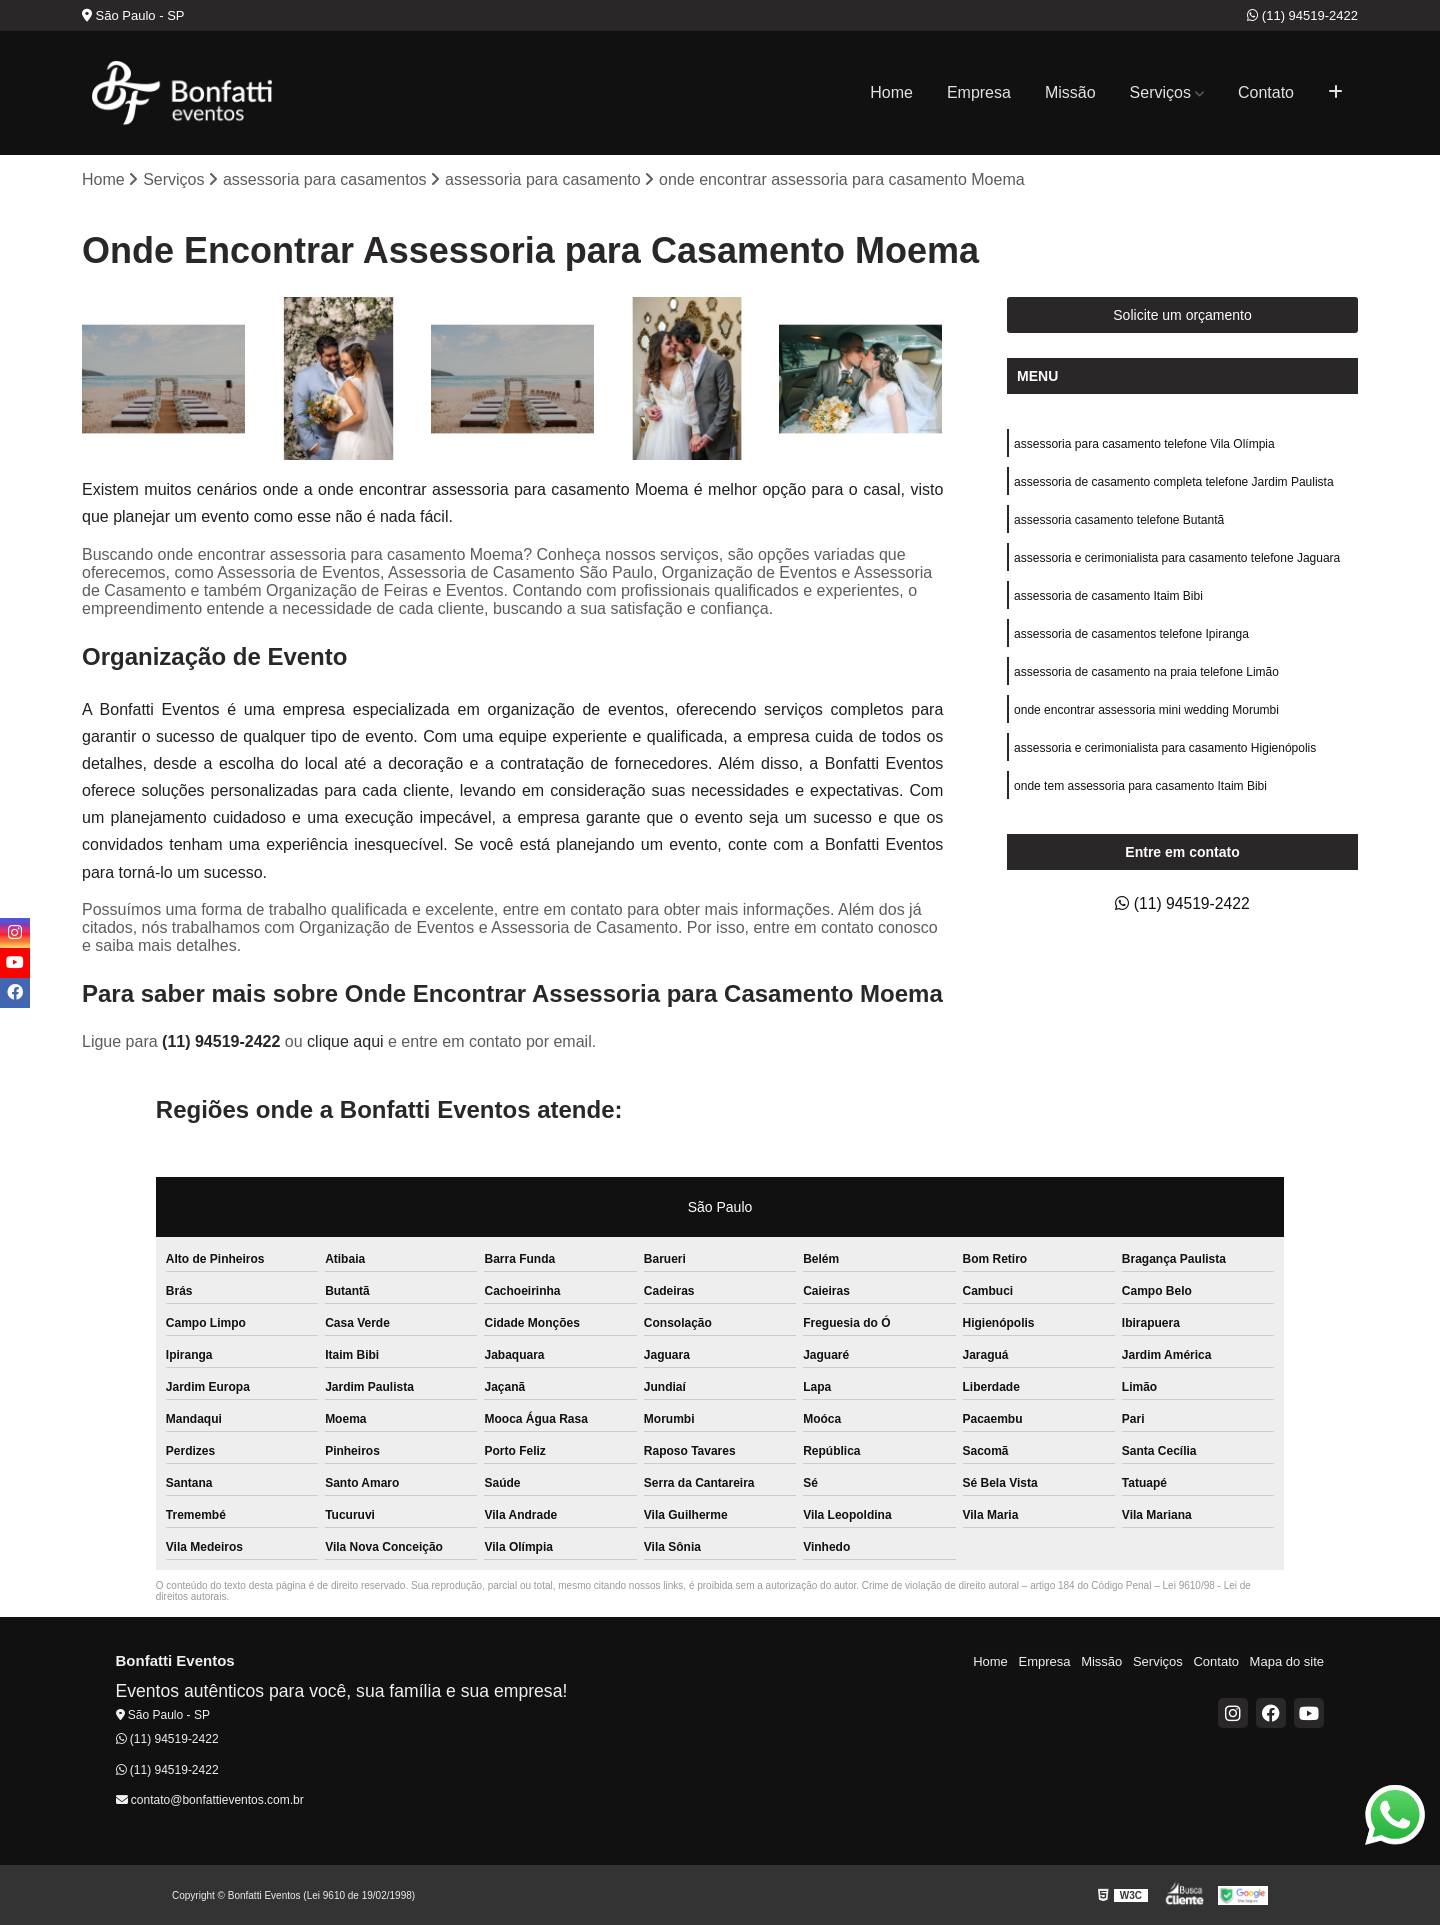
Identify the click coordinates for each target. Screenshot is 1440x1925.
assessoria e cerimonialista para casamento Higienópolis (1165, 748)
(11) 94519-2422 (1302, 15)
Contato (1266, 92)
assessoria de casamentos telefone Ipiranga (1131, 634)
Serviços (1160, 92)
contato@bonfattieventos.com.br (210, 1800)
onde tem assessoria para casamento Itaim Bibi (1140, 786)
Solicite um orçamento (1182, 315)
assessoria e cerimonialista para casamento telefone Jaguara (1177, 558)
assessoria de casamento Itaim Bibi (1108, 596)
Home (891, 92)
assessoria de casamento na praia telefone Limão (1146, 672)
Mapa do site (1287, 1661)
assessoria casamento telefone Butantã (1119, 520)
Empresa (979, 92)
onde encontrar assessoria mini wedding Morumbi (1146, 710)
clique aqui (345, 1041)
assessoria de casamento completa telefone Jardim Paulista (1174, 482)
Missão (1070, 92)
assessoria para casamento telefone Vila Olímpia (1144, 444)
